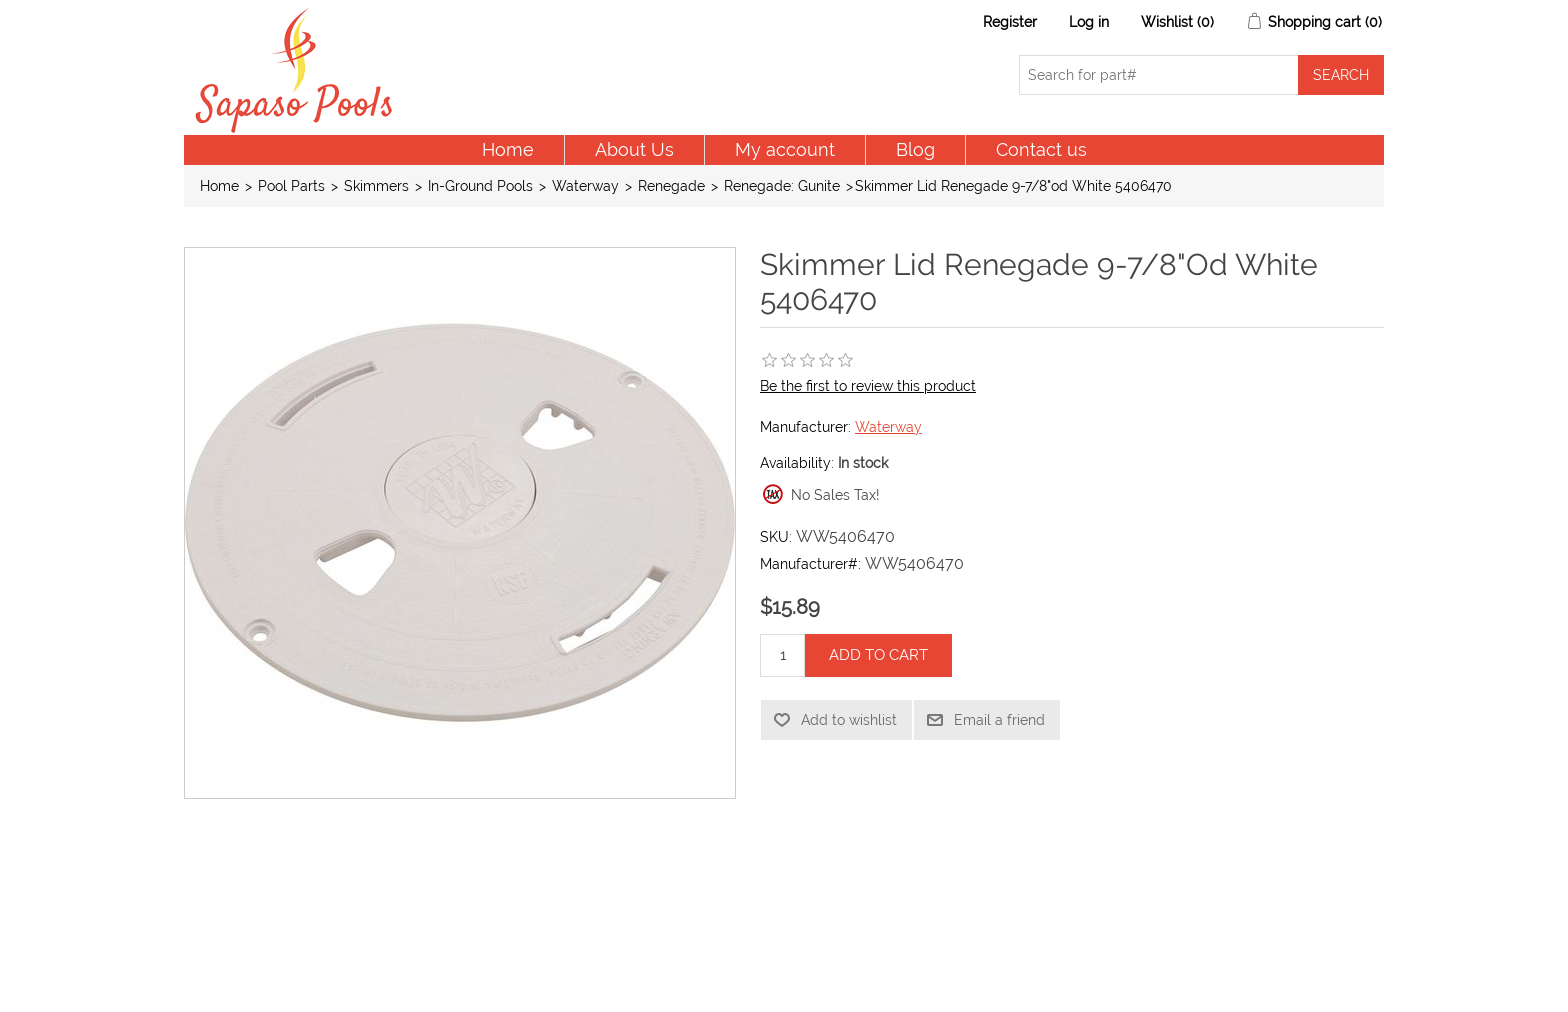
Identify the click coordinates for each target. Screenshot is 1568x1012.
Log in (1089, 22)
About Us (634, 149)
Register (1010, 22)
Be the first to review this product (868, 386)
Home (508, 149)
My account (785, 149)
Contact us (1041, 149)
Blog (915, 149)
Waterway (888, 427)
